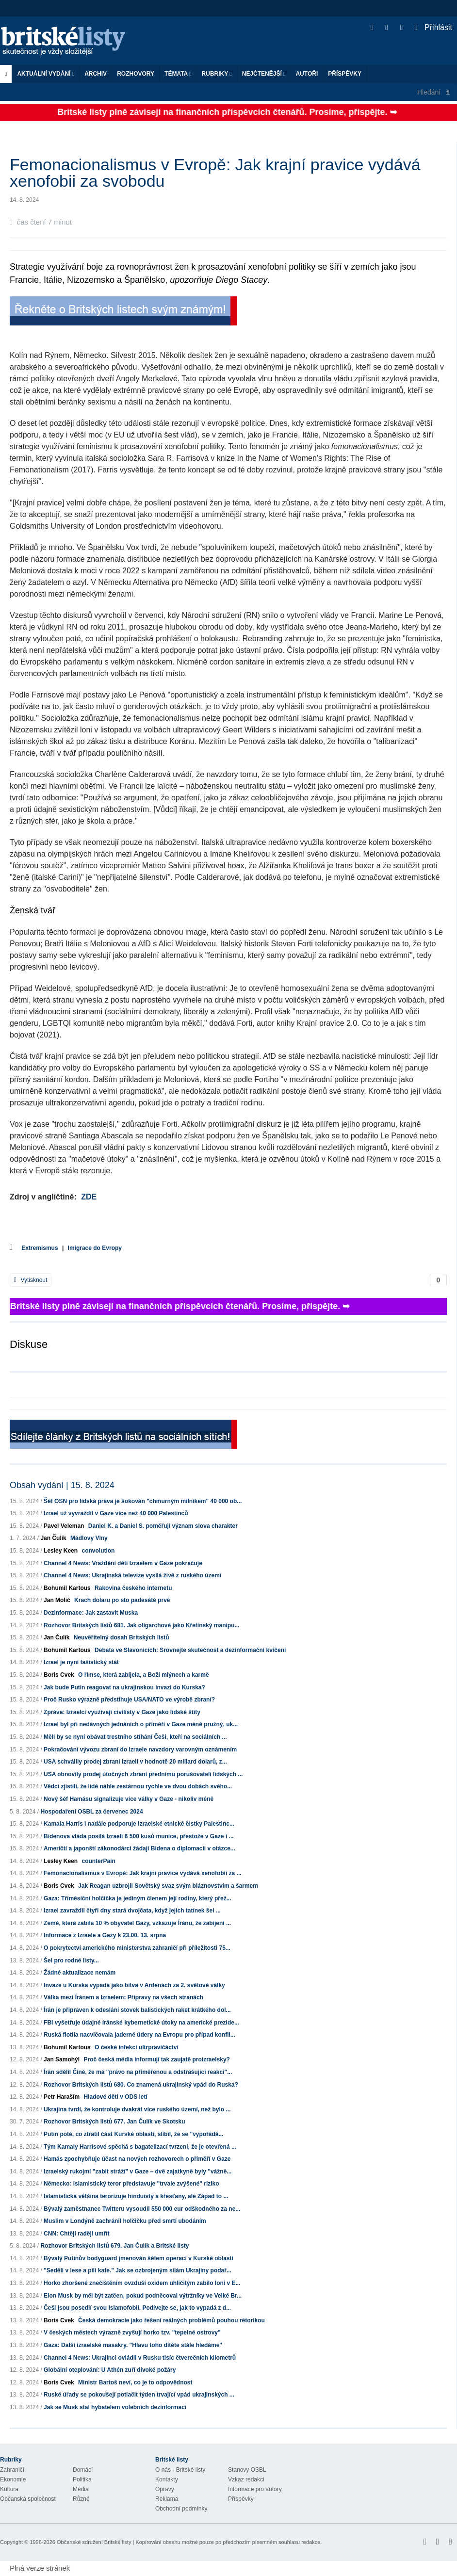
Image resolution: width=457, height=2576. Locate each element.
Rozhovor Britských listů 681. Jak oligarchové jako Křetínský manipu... (141, 1625)
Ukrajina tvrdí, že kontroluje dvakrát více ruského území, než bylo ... (137, 2109)
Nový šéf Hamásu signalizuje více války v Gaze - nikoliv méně (128, 1799)
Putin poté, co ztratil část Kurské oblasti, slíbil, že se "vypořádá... (133, 2134)
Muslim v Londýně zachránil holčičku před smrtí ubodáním (125, 2221)
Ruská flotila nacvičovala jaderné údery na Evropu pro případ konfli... (139, 2034)
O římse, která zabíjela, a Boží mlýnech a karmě (143, 1674)
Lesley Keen (61, 1550)
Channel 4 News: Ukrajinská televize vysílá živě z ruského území (132, 1575)
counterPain (98, 1861)
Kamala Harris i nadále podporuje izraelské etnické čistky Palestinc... (139, 1823)
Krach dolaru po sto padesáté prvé (122, 1600)
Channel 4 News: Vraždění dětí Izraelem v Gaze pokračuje (123, 1563)
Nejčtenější (264, 73)
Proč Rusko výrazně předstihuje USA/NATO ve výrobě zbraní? (129, 1699)
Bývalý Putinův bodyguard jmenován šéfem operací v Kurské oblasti (138, 2258)
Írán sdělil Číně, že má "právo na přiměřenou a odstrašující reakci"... (138, 2072)
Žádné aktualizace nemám (79, 1972)
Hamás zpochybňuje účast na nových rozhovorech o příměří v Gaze (137, 2158)
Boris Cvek (59, 1674)
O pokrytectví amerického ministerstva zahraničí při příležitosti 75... (137, 1947)
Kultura (9, 2489)
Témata (178, 73)
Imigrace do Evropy (95, 1248)
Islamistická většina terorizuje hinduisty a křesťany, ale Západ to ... (136, 2196)
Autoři (306, 73)
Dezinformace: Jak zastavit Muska (91, 1612)
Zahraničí (12, 2469)
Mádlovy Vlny (89, 1538)
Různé (81, 2498)
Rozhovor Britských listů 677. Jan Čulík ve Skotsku (114, 2121)
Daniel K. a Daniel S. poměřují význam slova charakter (163, 1526)
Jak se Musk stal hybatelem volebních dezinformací (115, 2407)
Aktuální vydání (45, 73)
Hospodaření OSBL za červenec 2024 (91, 1811)
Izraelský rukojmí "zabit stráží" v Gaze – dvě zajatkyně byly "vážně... (137, 2171)
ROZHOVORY (135, 73)
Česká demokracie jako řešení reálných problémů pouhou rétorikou (171, 2320)
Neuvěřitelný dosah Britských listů (121, 1637)
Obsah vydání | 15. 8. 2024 (62, 1485)
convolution (98, 1550)
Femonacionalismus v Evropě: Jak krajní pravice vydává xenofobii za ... (143, 1873)
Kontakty (166, 2479)
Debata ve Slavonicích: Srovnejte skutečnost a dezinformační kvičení (190, 1650)
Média (81, 2489)
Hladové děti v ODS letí (115, 2096)
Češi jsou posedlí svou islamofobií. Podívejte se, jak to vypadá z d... (137, 2307)
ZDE (89, 1197)
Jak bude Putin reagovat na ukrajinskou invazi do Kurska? (124, 1687)
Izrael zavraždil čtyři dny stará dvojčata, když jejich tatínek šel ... (132, 1910)
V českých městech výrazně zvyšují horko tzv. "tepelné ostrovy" (132, 2332)
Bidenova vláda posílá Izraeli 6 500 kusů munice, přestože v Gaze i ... (139, 1836)
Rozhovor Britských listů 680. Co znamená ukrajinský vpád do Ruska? (141, 2084)
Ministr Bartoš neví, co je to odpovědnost (135, 2382)
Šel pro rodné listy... (71, 1960)
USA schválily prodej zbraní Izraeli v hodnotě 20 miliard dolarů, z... (135, 1761)
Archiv (95, 73)
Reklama (166, 2498)
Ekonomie (13, 2479)
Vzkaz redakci (246, 2479)
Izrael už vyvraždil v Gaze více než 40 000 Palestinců (116, 1513)
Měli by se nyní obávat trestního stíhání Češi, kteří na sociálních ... (135, 1737)
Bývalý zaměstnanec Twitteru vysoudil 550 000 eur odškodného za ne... (142, 2208)
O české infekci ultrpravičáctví (137, 2047)
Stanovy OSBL (247, 2469)
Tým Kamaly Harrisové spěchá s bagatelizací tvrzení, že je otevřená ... (140, 2146)
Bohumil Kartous (67, 1588)
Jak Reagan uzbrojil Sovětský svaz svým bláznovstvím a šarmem (168, 1885)
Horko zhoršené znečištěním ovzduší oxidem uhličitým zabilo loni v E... (142, 2283)
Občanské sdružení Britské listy (94, 2542)
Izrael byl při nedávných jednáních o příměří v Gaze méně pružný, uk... (141, 1724)
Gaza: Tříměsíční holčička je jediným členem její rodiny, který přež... (137, 1898)
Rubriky (217, 73)
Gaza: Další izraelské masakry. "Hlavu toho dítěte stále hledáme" (133, 2345)
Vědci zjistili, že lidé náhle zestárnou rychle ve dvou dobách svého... (138, 1786)
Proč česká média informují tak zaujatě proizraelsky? (156, 2059)
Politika (82, 2479)
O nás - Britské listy (180, 2469)
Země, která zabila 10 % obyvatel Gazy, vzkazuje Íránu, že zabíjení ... (137, 1923)
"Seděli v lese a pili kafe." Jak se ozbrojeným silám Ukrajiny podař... (137, 2270)
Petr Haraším (62, 2096)
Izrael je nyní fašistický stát (81, 1662)
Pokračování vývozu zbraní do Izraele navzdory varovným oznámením (140, 1749)
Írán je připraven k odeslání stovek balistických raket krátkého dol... (137, 2010)
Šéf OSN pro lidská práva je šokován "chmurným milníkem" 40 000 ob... (143, 1501)
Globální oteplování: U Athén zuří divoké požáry (110, 2369)
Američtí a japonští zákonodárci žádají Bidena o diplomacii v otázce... (139, 1848)
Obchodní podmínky (181, 2508)
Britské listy (68, 41)
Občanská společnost (28, 2498)
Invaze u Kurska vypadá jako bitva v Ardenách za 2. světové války (134, 1985)
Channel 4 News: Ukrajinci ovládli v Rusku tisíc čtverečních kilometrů (140, 2357)
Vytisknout (30, 1280)
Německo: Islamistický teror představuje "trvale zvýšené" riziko (131, 2183)
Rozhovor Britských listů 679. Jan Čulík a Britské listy (114, 2245)
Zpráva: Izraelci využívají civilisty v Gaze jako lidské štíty (122, 1712)
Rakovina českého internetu (133, 1588)
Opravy (164, 2489)
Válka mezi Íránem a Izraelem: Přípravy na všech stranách (123, 1997)
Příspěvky (344, 73)
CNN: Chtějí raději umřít (76, 2233)
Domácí (83, 2469)
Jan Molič (57, 1600)
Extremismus (39, 1248)
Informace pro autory (255, 2489)
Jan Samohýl (62, 2059)
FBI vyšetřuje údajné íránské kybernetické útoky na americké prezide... (141, 2022)
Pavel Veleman (64, 1526)
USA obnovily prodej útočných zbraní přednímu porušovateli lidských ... (143, 1774)
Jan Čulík (53, 1538)
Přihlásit (433, 27)
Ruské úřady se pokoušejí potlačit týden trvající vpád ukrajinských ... (139, 2394)
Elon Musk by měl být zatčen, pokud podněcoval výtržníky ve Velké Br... (143, 2295)
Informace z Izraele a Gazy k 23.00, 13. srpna (105, 1935)
